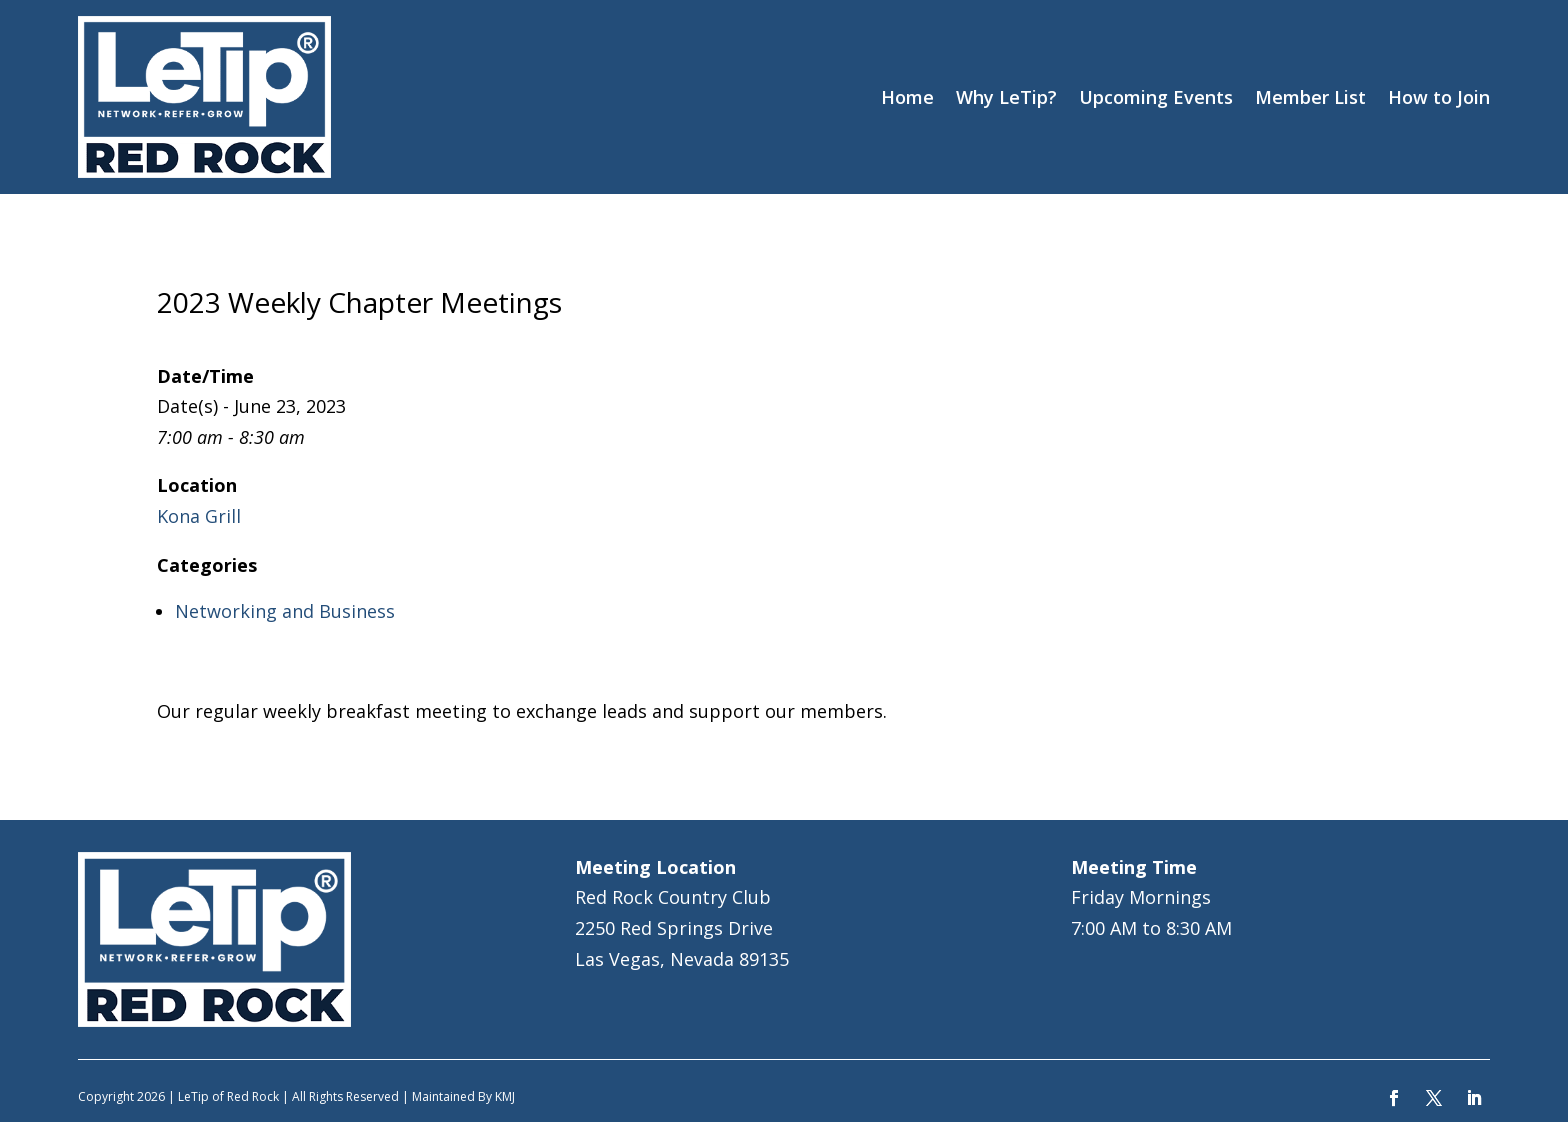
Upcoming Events (1156, 97)
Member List (1310, 97)
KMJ (505, 1096)
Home (907, 97)
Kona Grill (199, 516)
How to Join (1439, 97)
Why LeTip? (1006, 97)
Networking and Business (285, 611)
